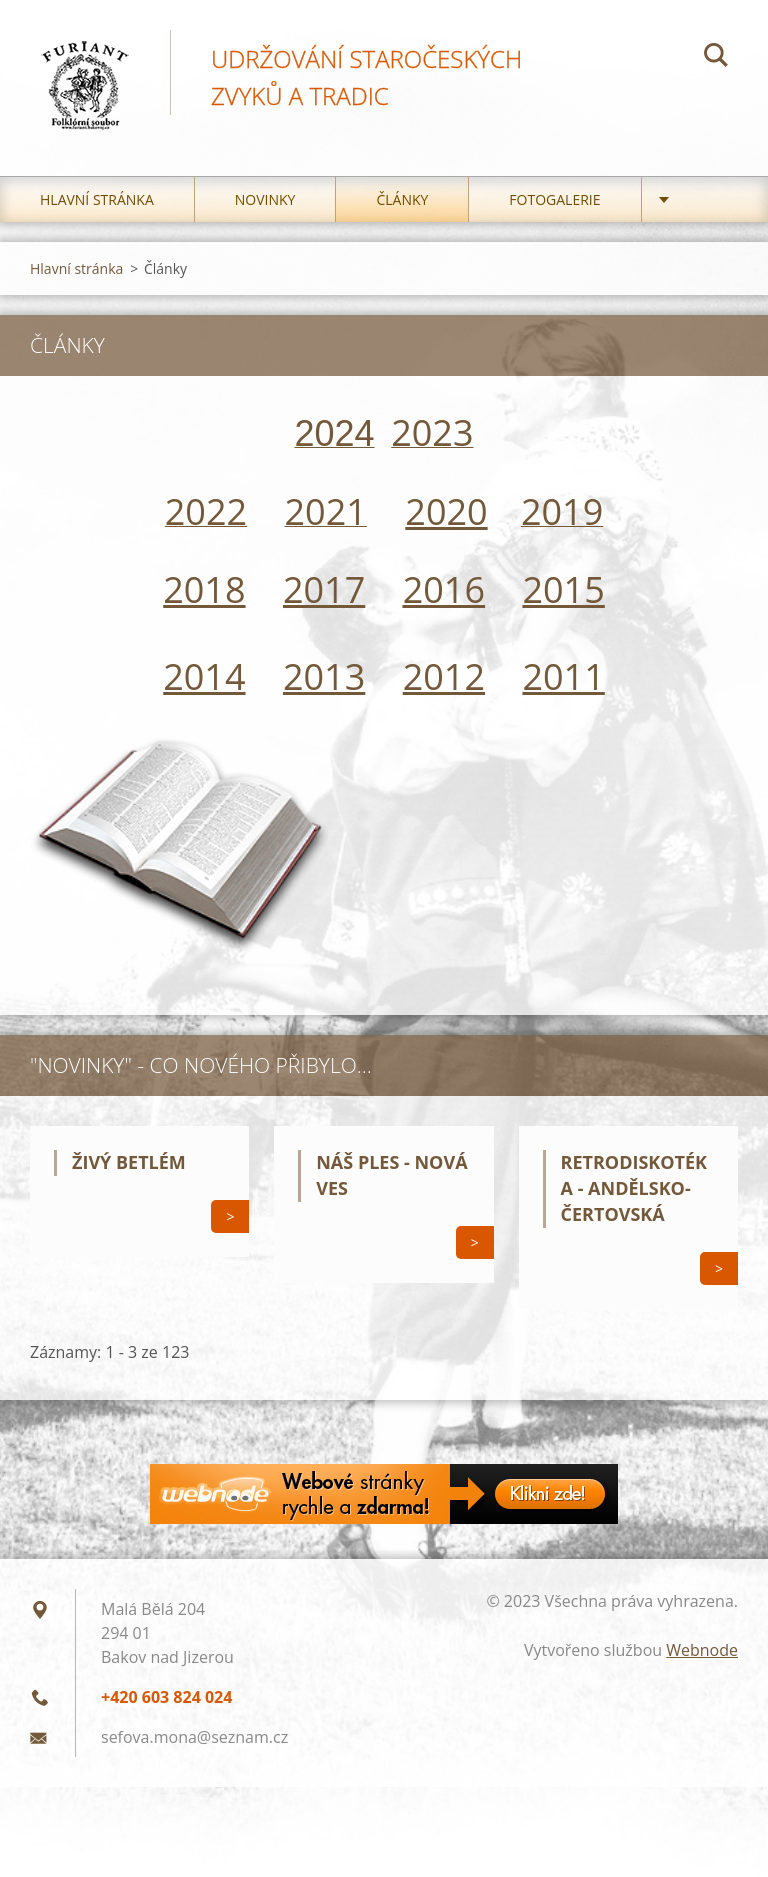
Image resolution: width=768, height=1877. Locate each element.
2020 (446, 511)
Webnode (702, 1650)
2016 (444, 589)
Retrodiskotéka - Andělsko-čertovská (634, 1188)
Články (402, 199)
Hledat (716, 58)
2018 (204, 589)
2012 (444, 676)
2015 (563, 589)
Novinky (265, 199)
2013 (324, 676)
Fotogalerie (554, 199)
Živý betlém (129, 1162)
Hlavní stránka (97, 199)
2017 (324, 589)
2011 (563, 676)
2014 (204, 676)
